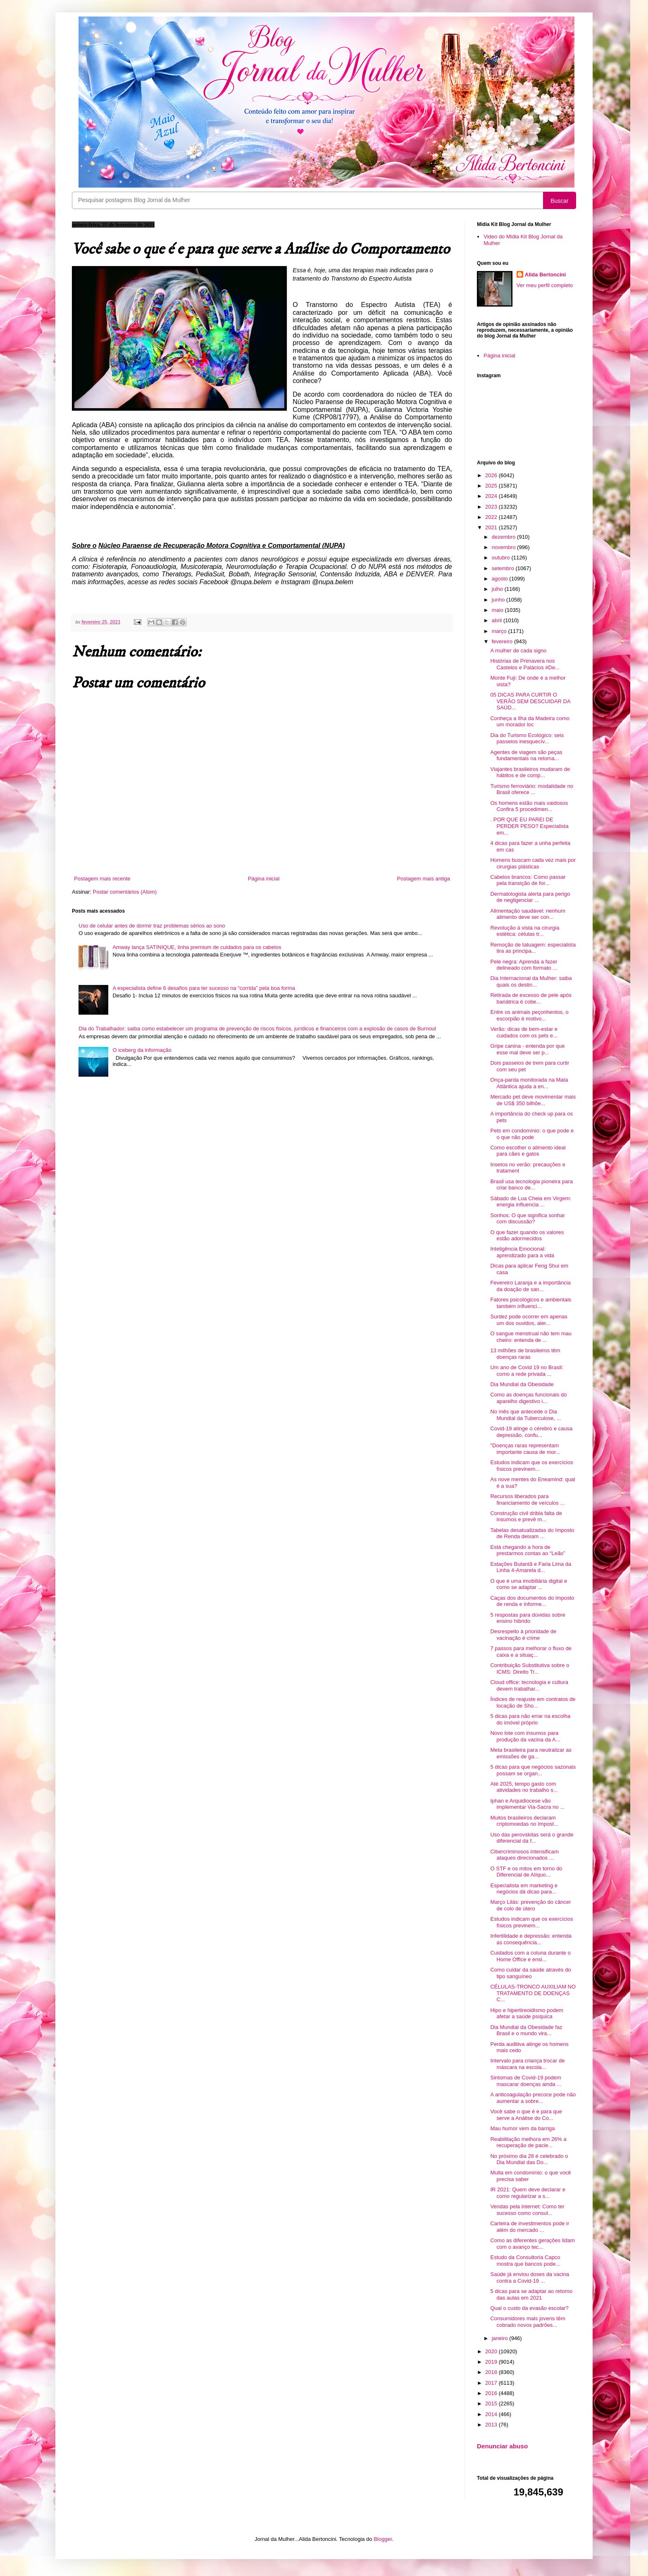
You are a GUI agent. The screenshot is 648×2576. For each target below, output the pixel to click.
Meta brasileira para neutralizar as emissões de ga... (531, 1753)
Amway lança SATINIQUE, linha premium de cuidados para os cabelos (196, 947)
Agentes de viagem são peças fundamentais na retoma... (526, 755)
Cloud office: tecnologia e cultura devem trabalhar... (529, 1685)
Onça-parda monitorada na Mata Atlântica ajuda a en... (529, 1083)
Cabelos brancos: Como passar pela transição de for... (527, 880)
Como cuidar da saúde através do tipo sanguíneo (530, 1973)
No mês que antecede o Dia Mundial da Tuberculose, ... (525, 1414)
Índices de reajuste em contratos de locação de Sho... (532, 1702)
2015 (492, 2403)
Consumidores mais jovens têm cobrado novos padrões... (527, 2321)
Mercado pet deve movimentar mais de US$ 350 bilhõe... (533, 1100)
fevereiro (503, 641)
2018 (492, 2372)
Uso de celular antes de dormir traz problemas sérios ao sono (152, 926)
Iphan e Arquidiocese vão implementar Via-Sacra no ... (527, 1804)
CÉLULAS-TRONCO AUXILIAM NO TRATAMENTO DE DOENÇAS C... (533, 1993)
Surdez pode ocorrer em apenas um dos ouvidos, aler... (528, 1319)
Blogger (383, 2539)
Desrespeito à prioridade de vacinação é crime (523, 1634)
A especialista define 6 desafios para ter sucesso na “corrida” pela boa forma (203, 988)
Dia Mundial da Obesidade (521, 1384)
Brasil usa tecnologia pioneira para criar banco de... (531, 1184)
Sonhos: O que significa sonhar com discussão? (527, 1218)
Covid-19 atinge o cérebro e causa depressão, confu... (531, 1431)
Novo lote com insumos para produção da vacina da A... (525, 1736)
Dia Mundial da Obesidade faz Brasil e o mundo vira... (526, 2030)
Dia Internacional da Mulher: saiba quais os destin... (531, 981)
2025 (492, 486)
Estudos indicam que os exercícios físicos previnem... (531, 1465)
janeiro (501, 2338)
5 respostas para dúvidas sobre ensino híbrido (527, 1618)
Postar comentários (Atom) (125, 892)
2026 (492, 475)
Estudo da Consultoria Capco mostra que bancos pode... (525, 2260)
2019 (492, 2362)
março (500, 631)
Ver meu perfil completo (545, 285)
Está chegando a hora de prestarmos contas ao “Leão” (527, 1550)
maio (498, 610)
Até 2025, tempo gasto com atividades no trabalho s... (523, 1787)
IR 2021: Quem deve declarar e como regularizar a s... (527, 2192)
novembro (504, 547)
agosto (501, 579)
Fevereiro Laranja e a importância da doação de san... (530, 1286)
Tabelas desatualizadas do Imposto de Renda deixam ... (532, 1533)
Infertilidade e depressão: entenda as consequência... (531, 1939)
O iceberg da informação (141, 1050)
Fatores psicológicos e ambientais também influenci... (530, 1302)
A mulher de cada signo (518, 650)
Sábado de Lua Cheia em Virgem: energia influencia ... (530, 1201)
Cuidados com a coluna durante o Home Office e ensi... (530, 1956)
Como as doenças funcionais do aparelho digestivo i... (528, 1397)
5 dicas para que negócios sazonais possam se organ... (533, 1770)
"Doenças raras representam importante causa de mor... (525, 1448)
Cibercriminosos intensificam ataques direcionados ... (524, 1854)
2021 (492, 527)
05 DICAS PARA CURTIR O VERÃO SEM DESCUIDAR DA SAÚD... (530, 701)
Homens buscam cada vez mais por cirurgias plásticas (533, 863)
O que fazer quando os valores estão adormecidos (527, 1235)
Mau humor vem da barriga (522, 2128)
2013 (492, 2424)
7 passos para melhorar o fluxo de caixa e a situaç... (531, 1651)
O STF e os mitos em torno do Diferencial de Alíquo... (526, 1871)
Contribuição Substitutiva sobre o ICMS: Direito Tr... (529, 1668)
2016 (492, 2393)
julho (498, 589)
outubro (502, 557)
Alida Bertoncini (545, 274)
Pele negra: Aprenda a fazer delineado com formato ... (523, 965)
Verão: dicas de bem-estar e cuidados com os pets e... (523, 1032)
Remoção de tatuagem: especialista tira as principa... (533, 948)
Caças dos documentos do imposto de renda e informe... (532, 1601)
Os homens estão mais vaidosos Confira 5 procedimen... (529, 806)
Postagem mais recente (102, 878)
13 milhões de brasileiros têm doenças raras (525, 1353)
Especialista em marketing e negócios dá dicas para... (523, 1888)
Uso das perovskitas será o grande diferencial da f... (531, 1838)
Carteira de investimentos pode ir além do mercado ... (529, 2226)
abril (497, 620)
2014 (492, 2414)
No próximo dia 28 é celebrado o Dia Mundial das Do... (529, 2159)
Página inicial (264, 878)
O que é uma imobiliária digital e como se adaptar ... (528, 1584)
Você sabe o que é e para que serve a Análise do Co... (526, 2114)
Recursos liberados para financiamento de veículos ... (527, 1499)
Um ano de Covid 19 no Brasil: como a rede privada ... (526, 1370)
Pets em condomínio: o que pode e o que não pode (532, 1133)
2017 (492, 2383)
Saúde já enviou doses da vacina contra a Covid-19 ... (529, 2277)
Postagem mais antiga (423, 878)
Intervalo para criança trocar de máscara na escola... (527, 2063)
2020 (492, 2351)
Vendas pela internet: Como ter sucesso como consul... (527, 2209)
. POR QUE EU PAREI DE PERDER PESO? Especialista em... (529, 825)
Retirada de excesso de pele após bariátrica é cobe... (531, 998)
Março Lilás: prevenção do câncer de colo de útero (530, 1905)
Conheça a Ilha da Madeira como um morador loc (529, 721)
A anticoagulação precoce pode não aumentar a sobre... (533, 2097)
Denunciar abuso (502, 2446)
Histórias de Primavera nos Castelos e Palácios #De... (524, 664)
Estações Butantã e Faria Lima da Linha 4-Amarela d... (530, 1567)
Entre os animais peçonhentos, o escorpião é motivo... (529, 1015)
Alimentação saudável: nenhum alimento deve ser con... (527, 914)
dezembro (504, 537)
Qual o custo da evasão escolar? (529, 2308)
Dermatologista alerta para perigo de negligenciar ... (530, 897)
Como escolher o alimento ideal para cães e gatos (527, 1150)
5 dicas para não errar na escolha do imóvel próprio (530, 1719)
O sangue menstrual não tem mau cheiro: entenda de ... (531, 1336)
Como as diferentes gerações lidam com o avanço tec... (532, 2243)
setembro (504, 568)
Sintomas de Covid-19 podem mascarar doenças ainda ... (525, 2080)
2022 (492, 517)
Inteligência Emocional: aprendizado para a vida (522, 1252)
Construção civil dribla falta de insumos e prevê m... (526, 1516)
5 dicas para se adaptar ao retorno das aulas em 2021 (531, 2294)
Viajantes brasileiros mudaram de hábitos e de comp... (530, 772)
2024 (492, 496)
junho (499, 600)
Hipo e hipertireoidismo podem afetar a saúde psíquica (526, 2013)
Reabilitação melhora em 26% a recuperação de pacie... (528, 2142)
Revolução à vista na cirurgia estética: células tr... (524, 931)
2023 (492, 507)
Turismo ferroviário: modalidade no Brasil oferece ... (531, 789)
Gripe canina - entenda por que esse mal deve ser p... (527, 1049)
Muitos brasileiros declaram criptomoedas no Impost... (524, 1821)
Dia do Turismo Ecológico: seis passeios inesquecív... (527, 738)
